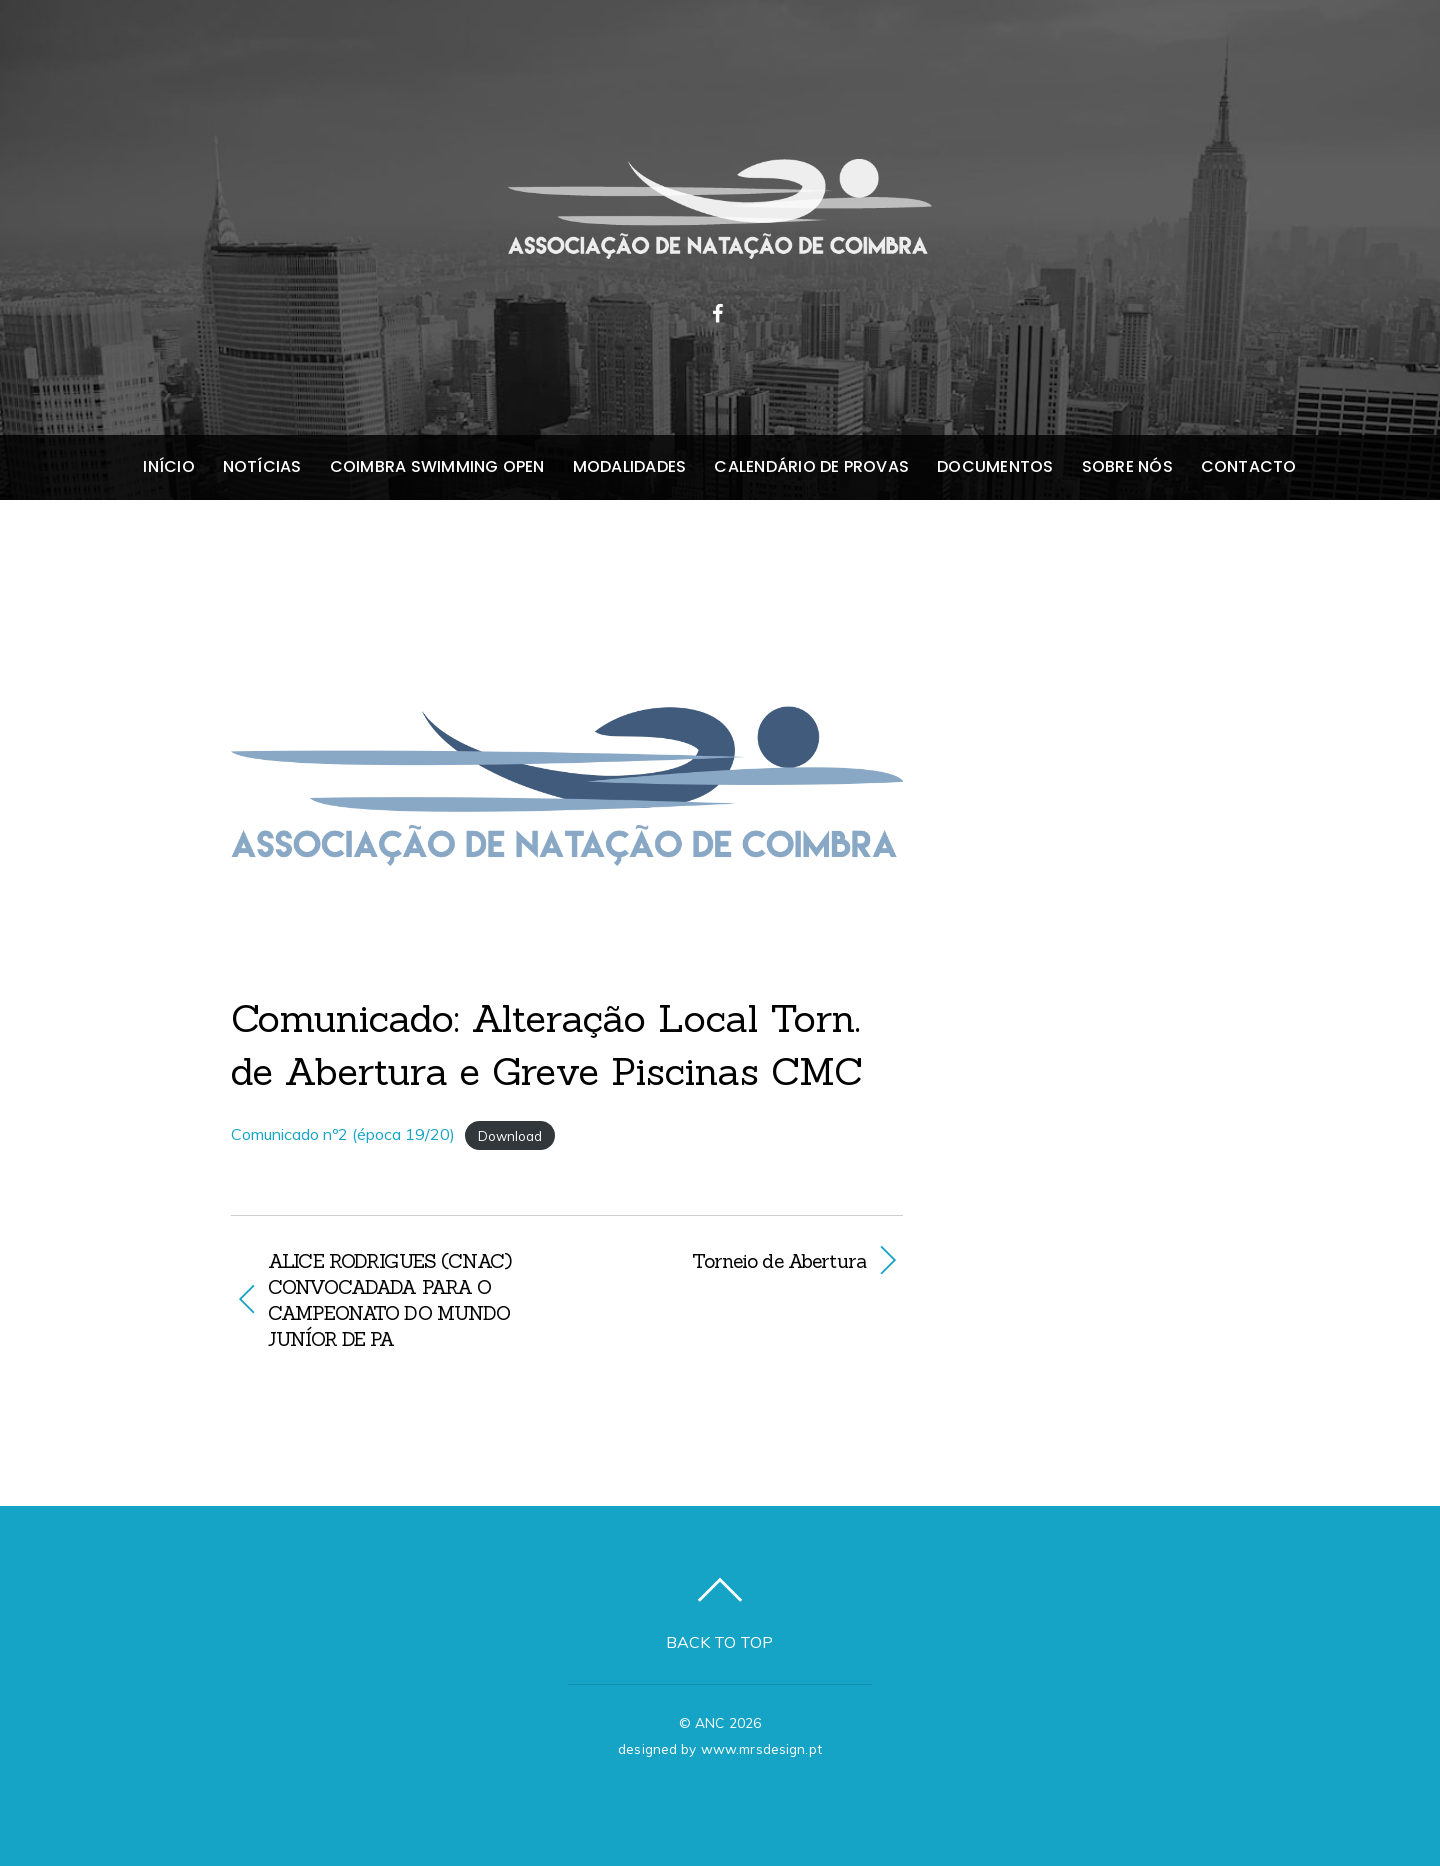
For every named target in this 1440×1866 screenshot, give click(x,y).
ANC (709, 1722)
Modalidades (630, 466)
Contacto (1249, 466)
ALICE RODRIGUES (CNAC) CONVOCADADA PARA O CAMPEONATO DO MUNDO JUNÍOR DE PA (389, 1300)
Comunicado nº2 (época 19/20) (343, 1134)
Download (510, 1135)
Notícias (262, 466)
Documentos (995, 466)
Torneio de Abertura (726, 1261)
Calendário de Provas (811, 466)
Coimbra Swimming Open (437, 466)
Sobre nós (1127, 466)
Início (168, 466)
